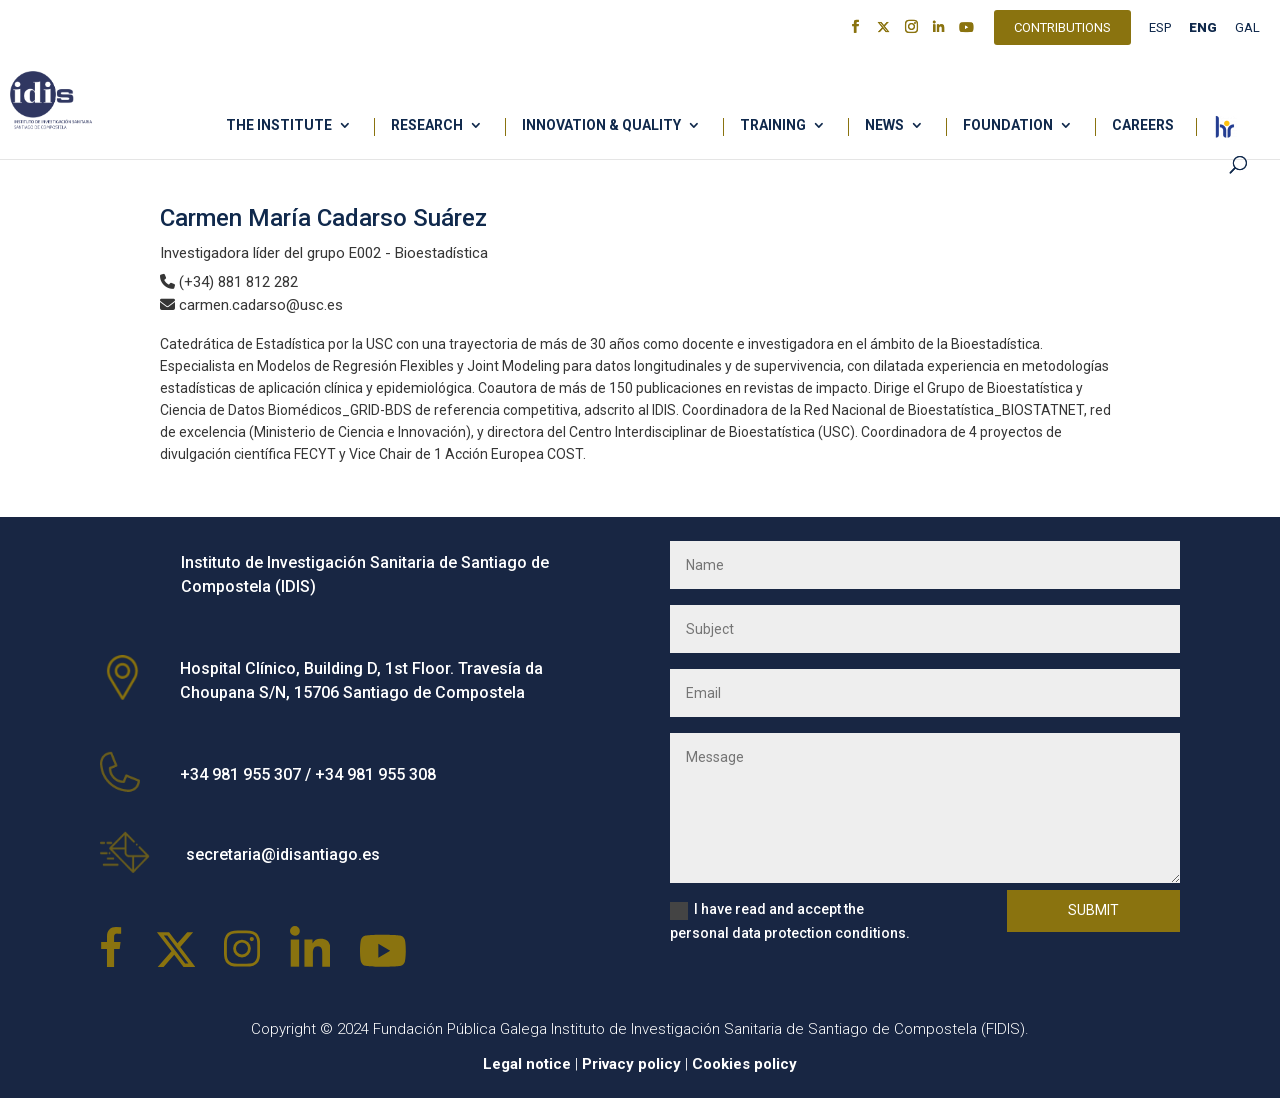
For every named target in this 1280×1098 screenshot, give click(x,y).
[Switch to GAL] (1247, 32)
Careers (1143, 125)
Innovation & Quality (601, 125)
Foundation (1008, 125)
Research (427, 125)
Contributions (1062, 30)
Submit (1093, 910)
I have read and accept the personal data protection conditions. (790, 921)
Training (773, 125)
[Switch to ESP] (1160, 32)
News (884, 125)
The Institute (279, 125)
